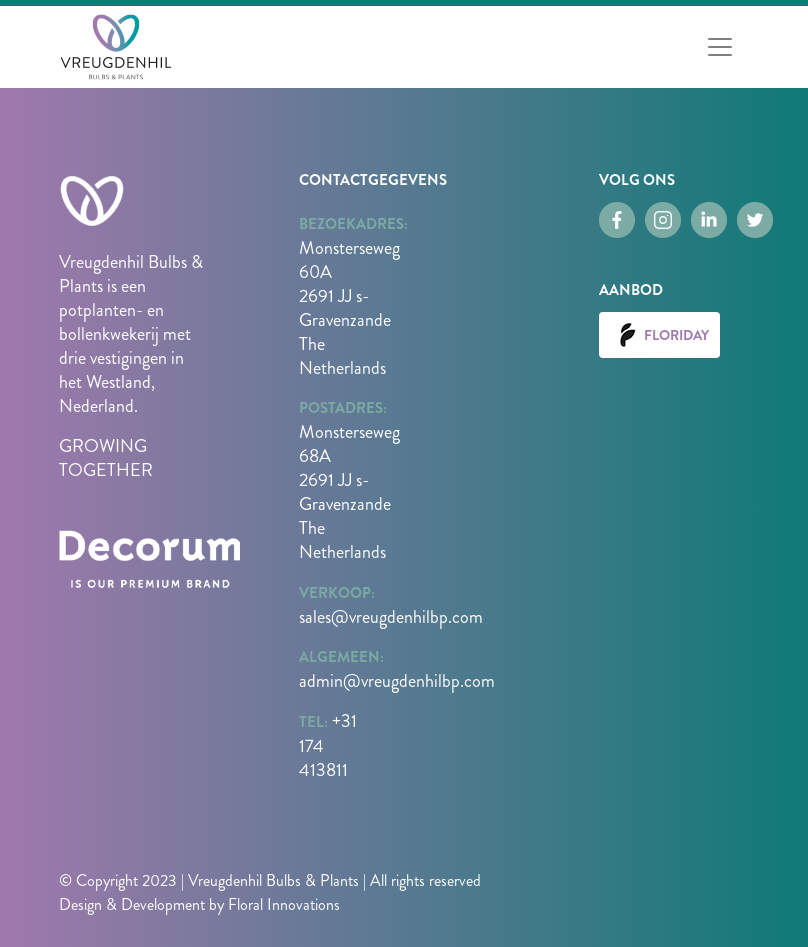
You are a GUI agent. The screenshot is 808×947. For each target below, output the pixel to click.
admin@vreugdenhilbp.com (397, 681)
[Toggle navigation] (720, 47)
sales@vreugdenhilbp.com (391, 617)
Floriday (659, 335)
